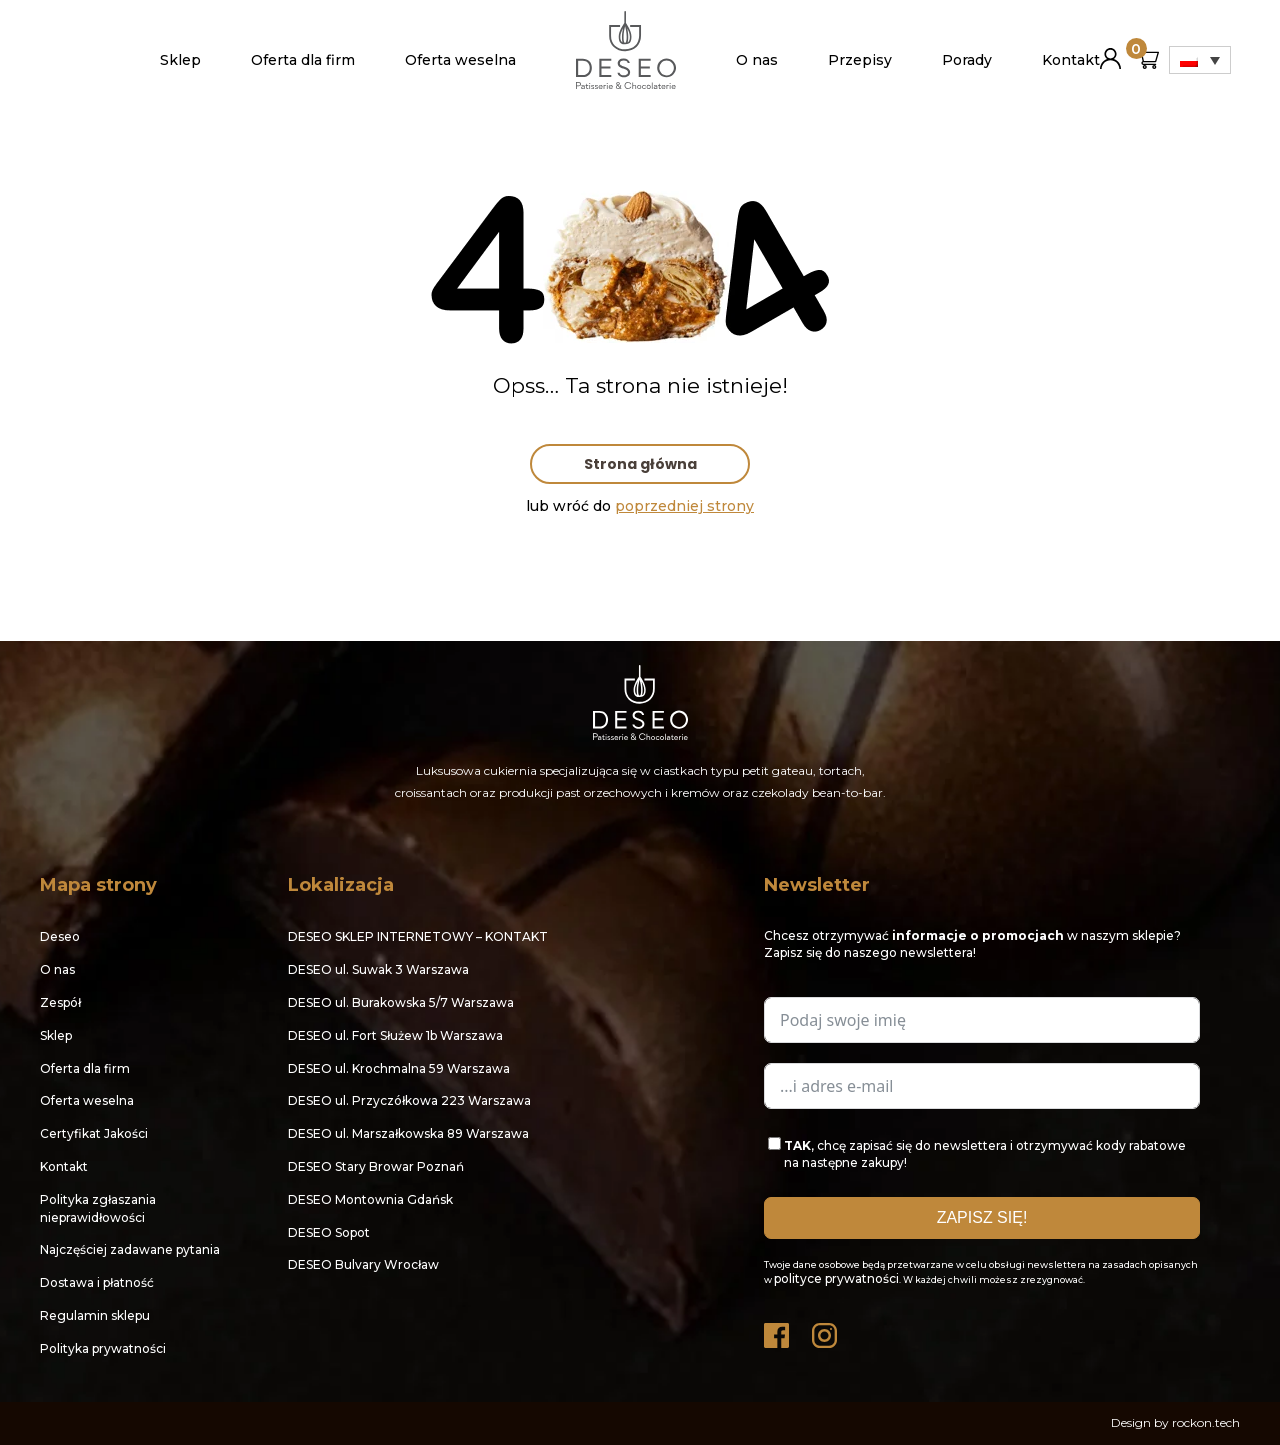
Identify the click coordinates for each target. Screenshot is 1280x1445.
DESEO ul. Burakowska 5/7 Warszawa (401, 1002)
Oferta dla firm (303, 60)
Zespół (60, 1002)
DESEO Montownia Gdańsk (370, 1199)
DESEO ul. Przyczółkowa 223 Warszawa (409, 1100)
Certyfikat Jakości (94, 1133)
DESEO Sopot (329, 1232)
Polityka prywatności (103, 1348)
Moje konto (1110, 50)
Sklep (180, 60)
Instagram (826, 1330)
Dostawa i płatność (97, 1282)
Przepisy (860, 60)
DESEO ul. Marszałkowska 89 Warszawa (408, 1133)
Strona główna (640, 464)
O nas (757, 60)
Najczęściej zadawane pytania (130, 1249)
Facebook (778, 1330)
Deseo (60, 936)
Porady (967, 60)
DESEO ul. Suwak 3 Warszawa (378, 969)
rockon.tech (1206, 1422)
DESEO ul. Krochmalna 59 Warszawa (399, 1068)
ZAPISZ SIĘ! (982, 1217)
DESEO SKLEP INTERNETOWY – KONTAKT (418, 936)
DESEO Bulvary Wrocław (363, 1264)
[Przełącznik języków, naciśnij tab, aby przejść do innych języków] (1200, 60)
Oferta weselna (460, 60)
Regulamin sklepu (95, 1315)
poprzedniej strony (684, 506)
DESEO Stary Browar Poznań (376, 1166)
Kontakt (1071, 60)
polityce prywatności (836, 1278)
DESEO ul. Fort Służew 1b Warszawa (395, 1035)
